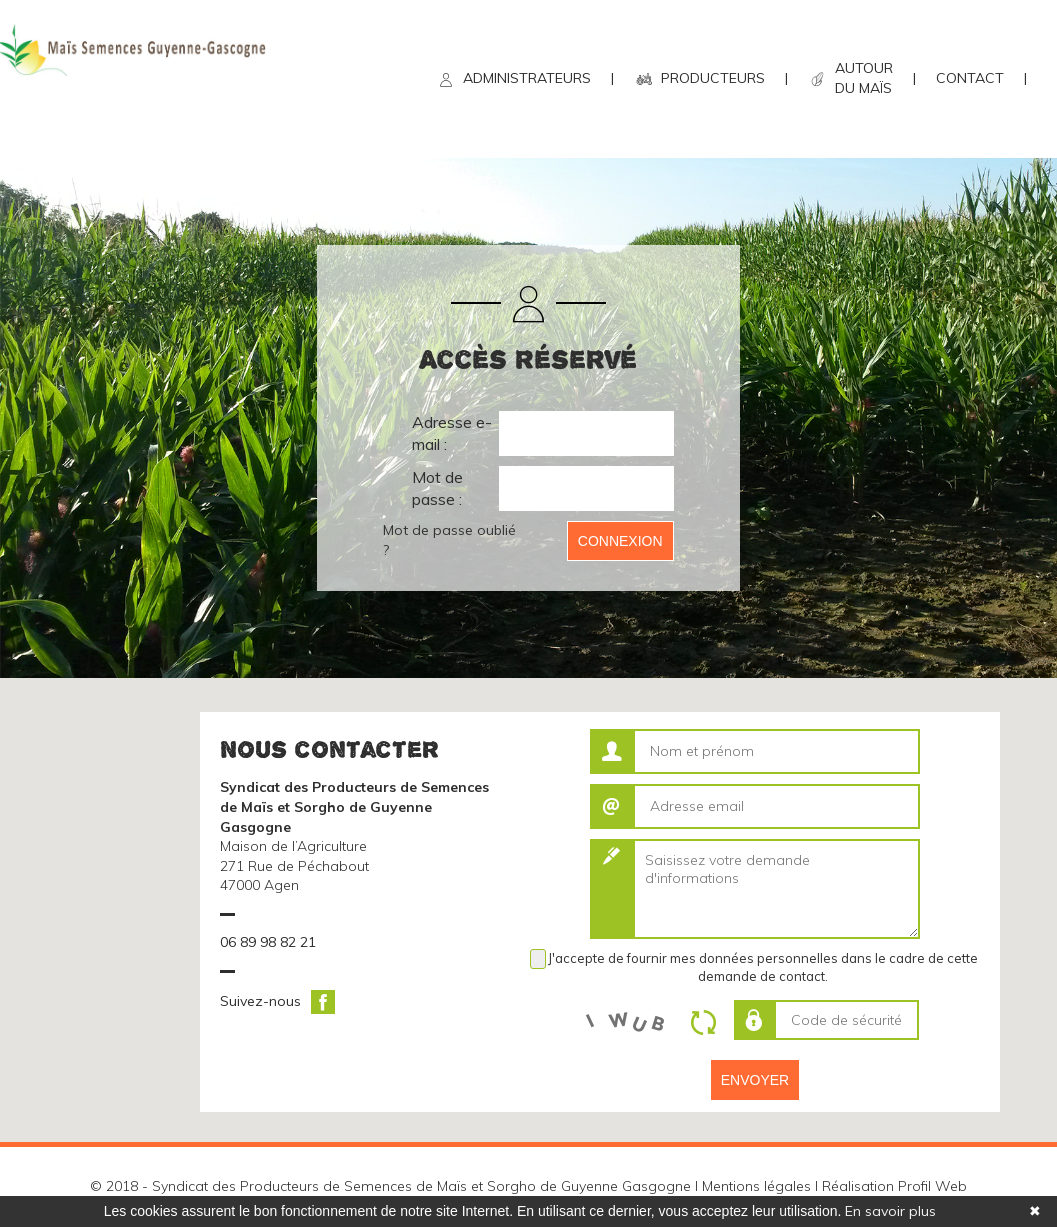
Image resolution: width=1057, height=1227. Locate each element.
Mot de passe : (437, 488)
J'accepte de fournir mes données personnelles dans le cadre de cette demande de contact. (763, 967)
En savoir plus (890, 1211)
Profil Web (932, 1186)
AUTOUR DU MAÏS (864, 78)
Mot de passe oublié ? (449, 540)
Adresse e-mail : (452, 433)
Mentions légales (756, 1186)
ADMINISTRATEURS (527, 78)
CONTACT (970, 78)
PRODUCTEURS (713, 78)
